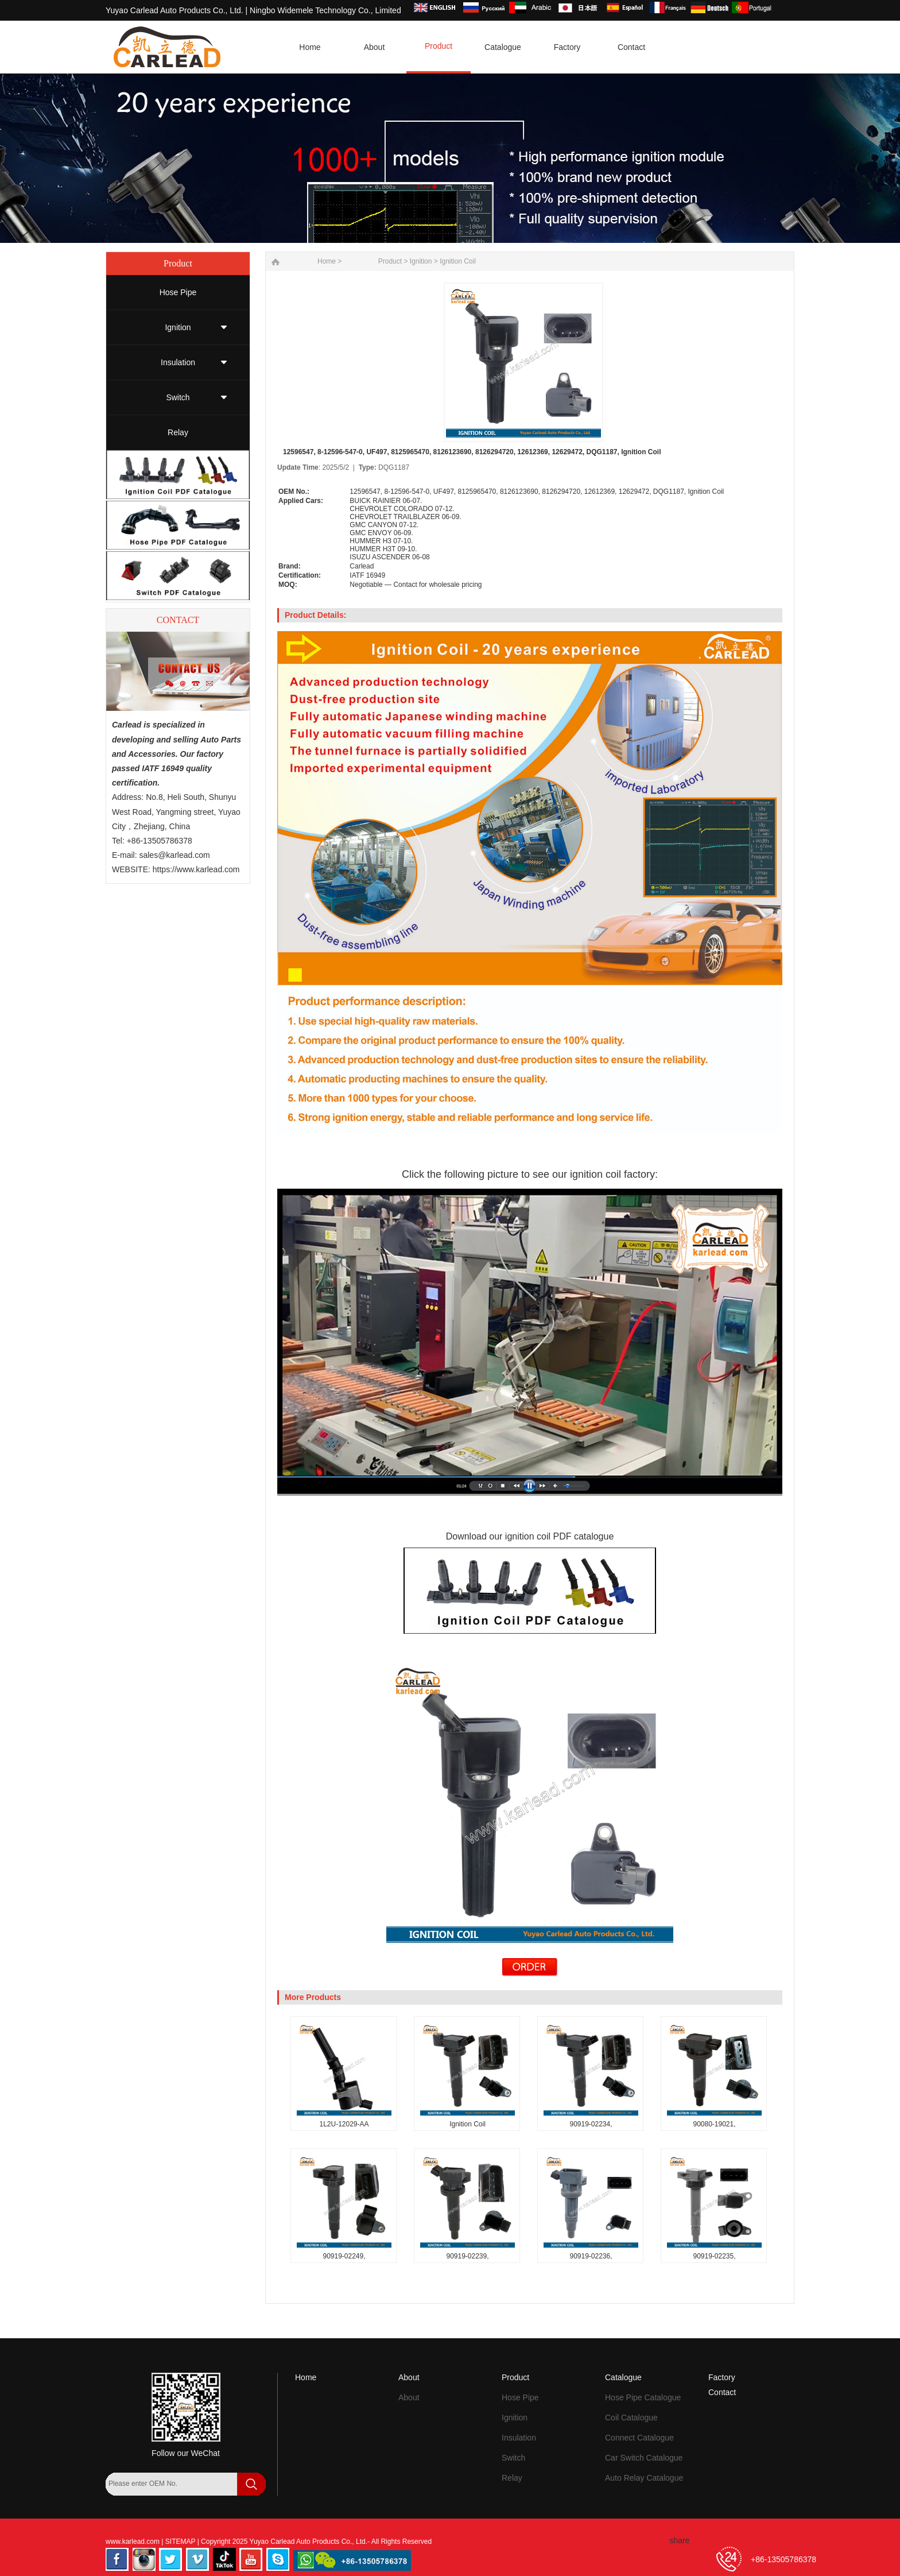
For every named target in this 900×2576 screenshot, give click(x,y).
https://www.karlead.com (196, 869)
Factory (721, 2377)
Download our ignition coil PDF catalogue (530, 1536)
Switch (177, 397)
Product (390, 261)
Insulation (178, 362)
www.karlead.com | (135, 2542)
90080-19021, (714, 2124)
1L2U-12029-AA (343, 2124)
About (409, 2377)
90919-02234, (590, 2124)
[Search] (120, 2505)
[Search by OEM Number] (172, 2483)
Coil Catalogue (631, 2417)
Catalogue (623, 2377)
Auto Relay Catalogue (644, 2477)
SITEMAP (181, 2542)
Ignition (178, 327)
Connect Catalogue (639, 2437)
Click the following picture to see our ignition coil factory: (530, 1174)
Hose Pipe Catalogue (643, 2397)
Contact (722, 2392)
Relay (178, 432)
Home (305, 2377)
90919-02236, (590, 2256)
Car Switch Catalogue (643, 2457)
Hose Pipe (178, 292)
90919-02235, (714, 2256)
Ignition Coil (458, 261)
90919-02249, (344, 2256)
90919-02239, (467, 2256)
